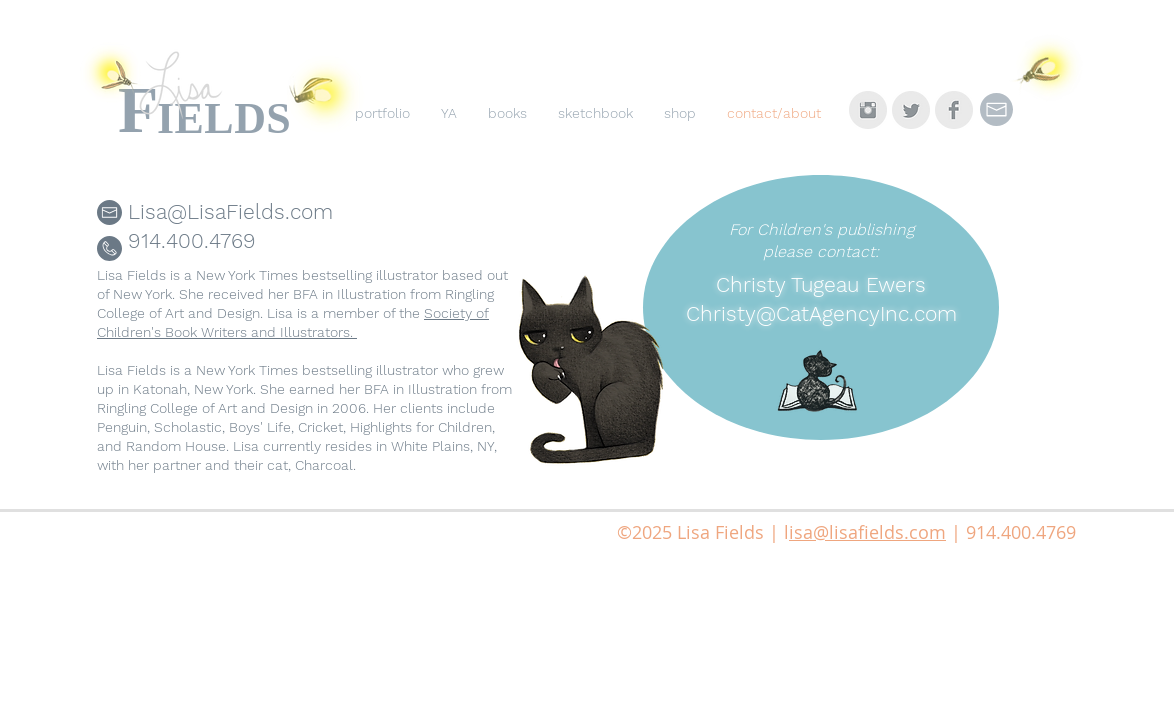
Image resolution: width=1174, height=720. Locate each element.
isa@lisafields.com (867, 532)
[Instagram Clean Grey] (868, 110)
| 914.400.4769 (1011, 532)
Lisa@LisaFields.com (230, 211)
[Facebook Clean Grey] (954, 110)
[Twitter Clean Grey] (911, 110)
